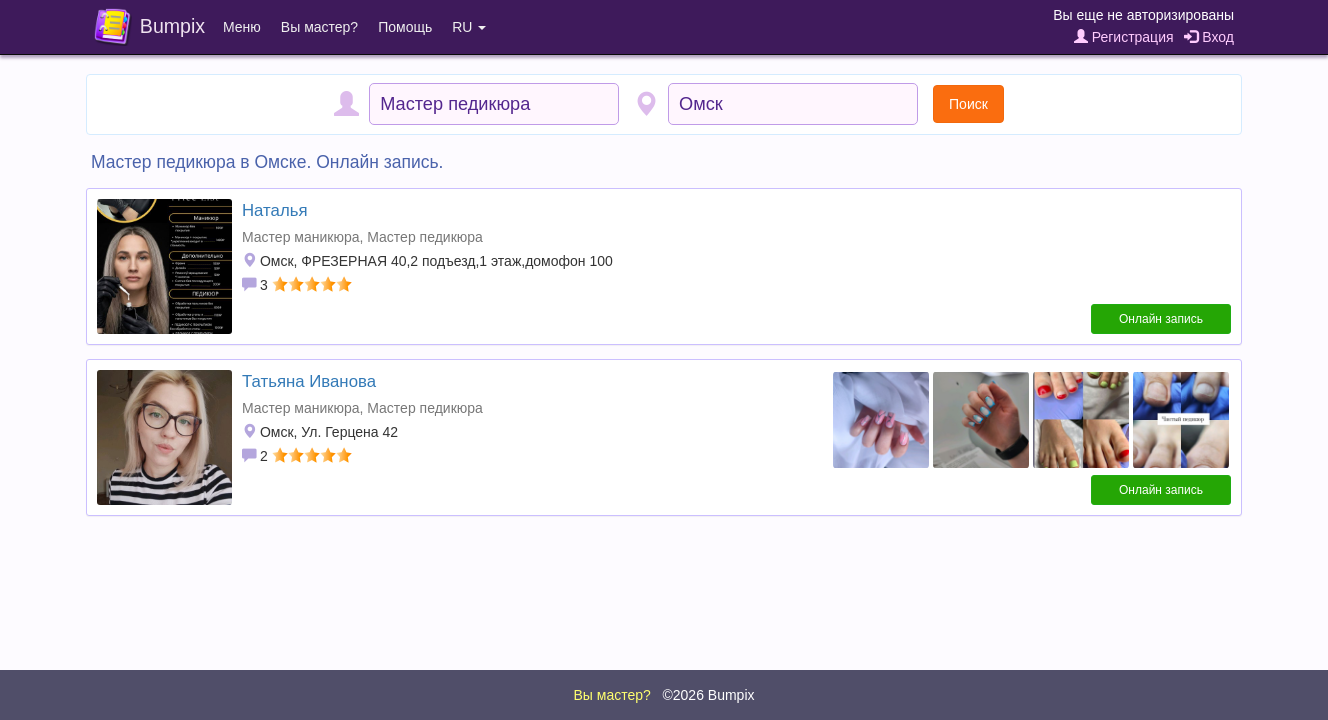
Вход (1209, 37)
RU (469, 27)
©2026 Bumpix (708, 695)
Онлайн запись (1161, 319)
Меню (242, 27)
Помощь (405, 27)
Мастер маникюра (300, 237)
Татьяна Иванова (309, 381)
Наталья (275, 210)
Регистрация (1124, 37)
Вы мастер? (319, 27)
